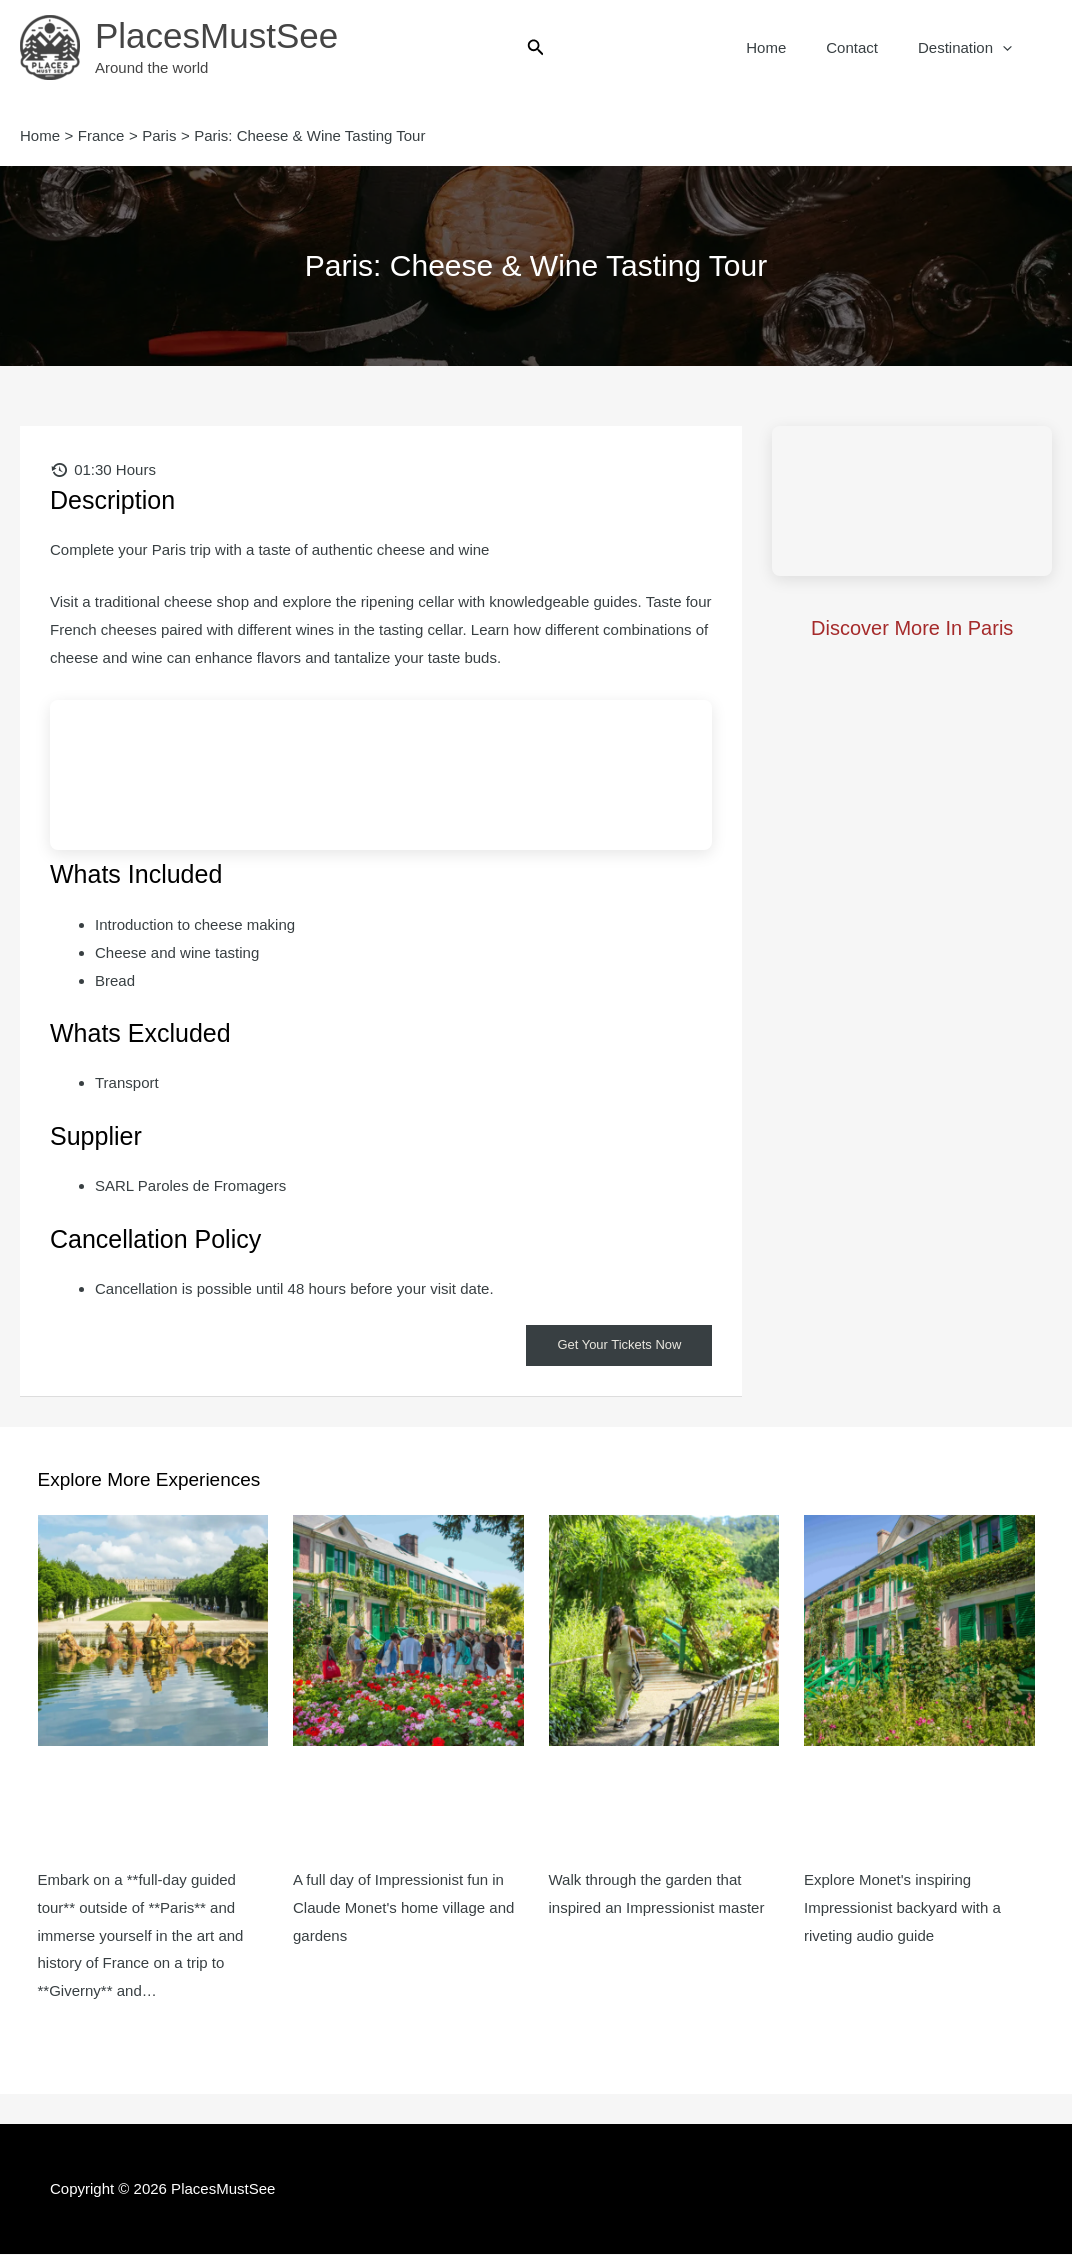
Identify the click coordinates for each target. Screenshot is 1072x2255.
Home (791, 47)
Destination (970, 48)
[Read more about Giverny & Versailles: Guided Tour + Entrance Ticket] (153, 1630)
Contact (867, 47)
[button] (536, 48)
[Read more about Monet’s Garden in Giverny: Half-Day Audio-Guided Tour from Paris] (919, 1630)
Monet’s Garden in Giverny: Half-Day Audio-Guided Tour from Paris (914, 1807)
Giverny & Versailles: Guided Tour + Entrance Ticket (143, 1807)
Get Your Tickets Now (615, 1346)
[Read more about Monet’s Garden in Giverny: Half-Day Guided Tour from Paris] (664, 1630)
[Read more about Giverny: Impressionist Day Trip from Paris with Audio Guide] (408, 1630)
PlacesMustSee (216, 35)
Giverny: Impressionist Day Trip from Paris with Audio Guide (404, 1807)
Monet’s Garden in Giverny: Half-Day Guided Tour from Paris (663, 1807)
